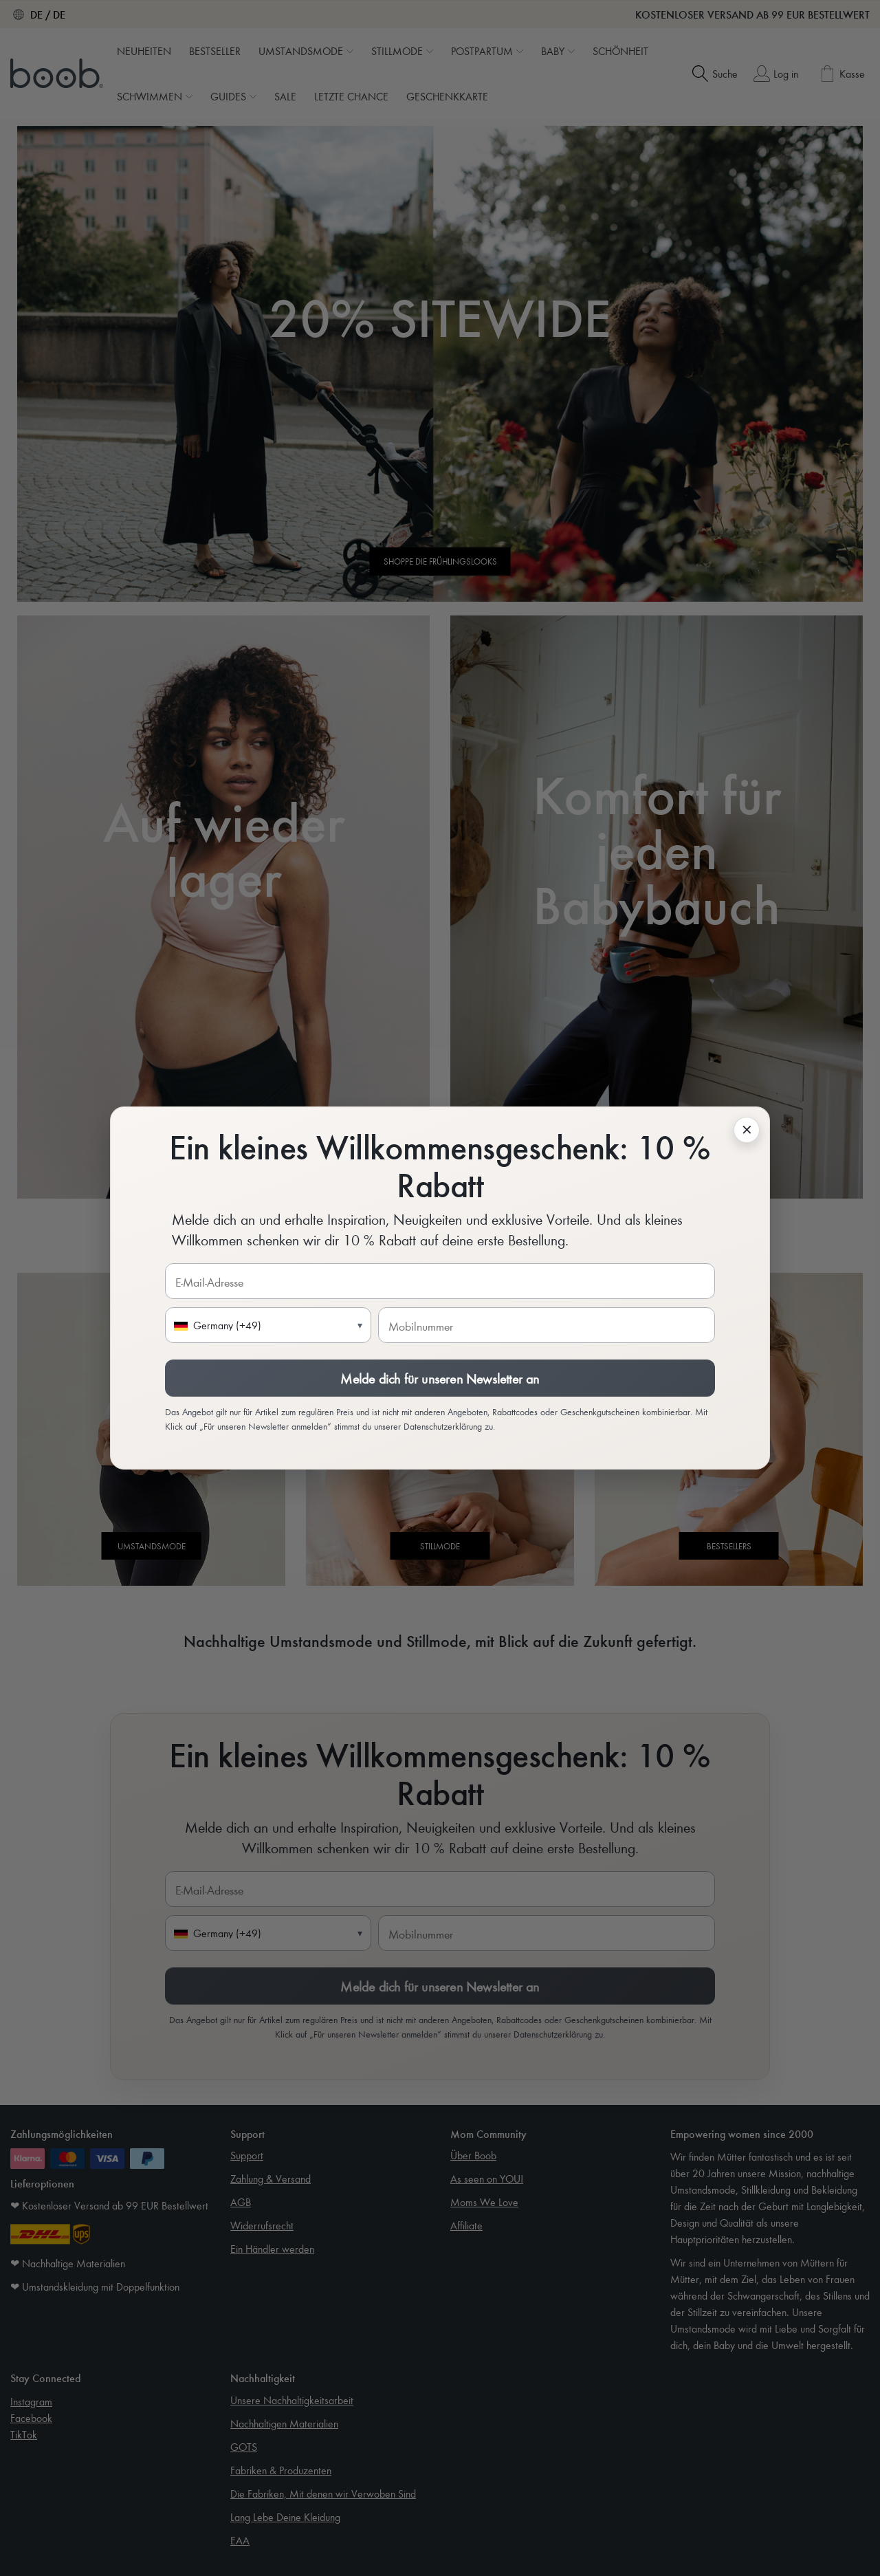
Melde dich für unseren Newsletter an (439, 1378)
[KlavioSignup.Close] (747, 1130)
